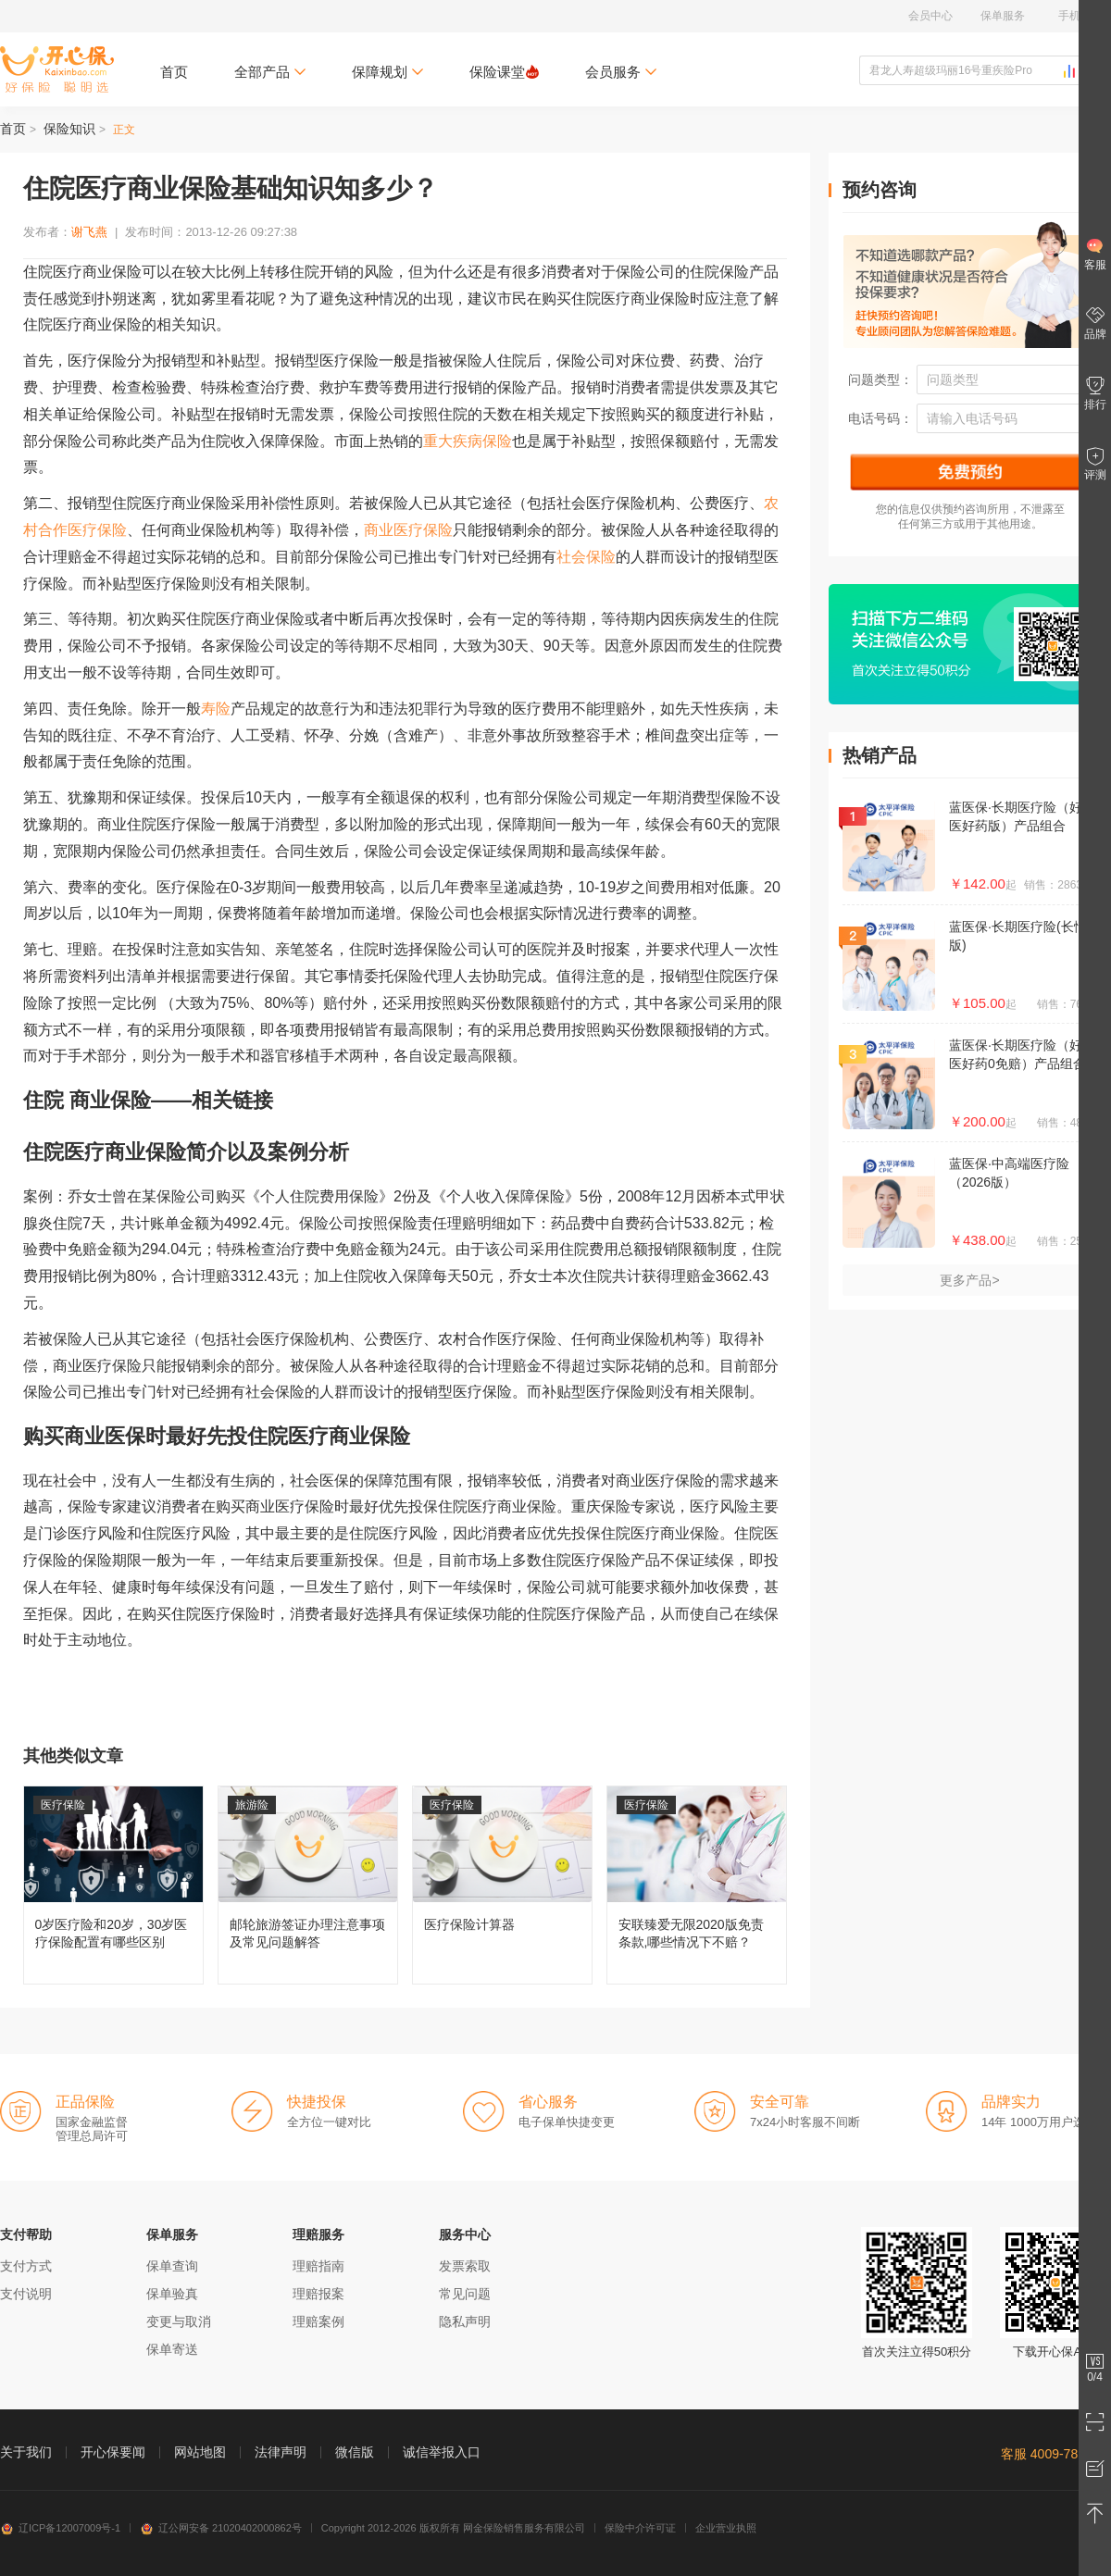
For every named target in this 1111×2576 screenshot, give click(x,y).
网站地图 (200, 2452)
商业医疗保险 (408, 530)
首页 (174, 72)
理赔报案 (318, 2293)
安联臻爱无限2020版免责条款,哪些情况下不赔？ (696, 1885)
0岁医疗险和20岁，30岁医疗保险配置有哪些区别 (113, 1885)
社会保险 (586, 557)
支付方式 (26, 2266)
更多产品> (969, 1280)
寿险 (216, 708)
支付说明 (26, 2293)
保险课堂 (504, 72)
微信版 (354, 2452)
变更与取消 (178, 2321)
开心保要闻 (113, 2452)
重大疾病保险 (467, 441)
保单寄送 (172, 2349)
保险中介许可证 (640, 2527)
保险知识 (69, 128)
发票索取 (465, 2266)
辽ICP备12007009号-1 (60, 2527)
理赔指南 (318, 2266)
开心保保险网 (57, 69)
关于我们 (26, 2452)
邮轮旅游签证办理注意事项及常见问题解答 (307, 1885)
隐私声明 (465, 2321)
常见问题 (465, 2293)
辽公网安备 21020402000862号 (221, 2527)
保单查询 (172, 2266)
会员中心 (930, 15)
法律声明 (280, 2452)
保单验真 (172, 2293)
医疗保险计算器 (502, 1885)
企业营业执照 (725, 2527)
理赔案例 (318, 2321)
